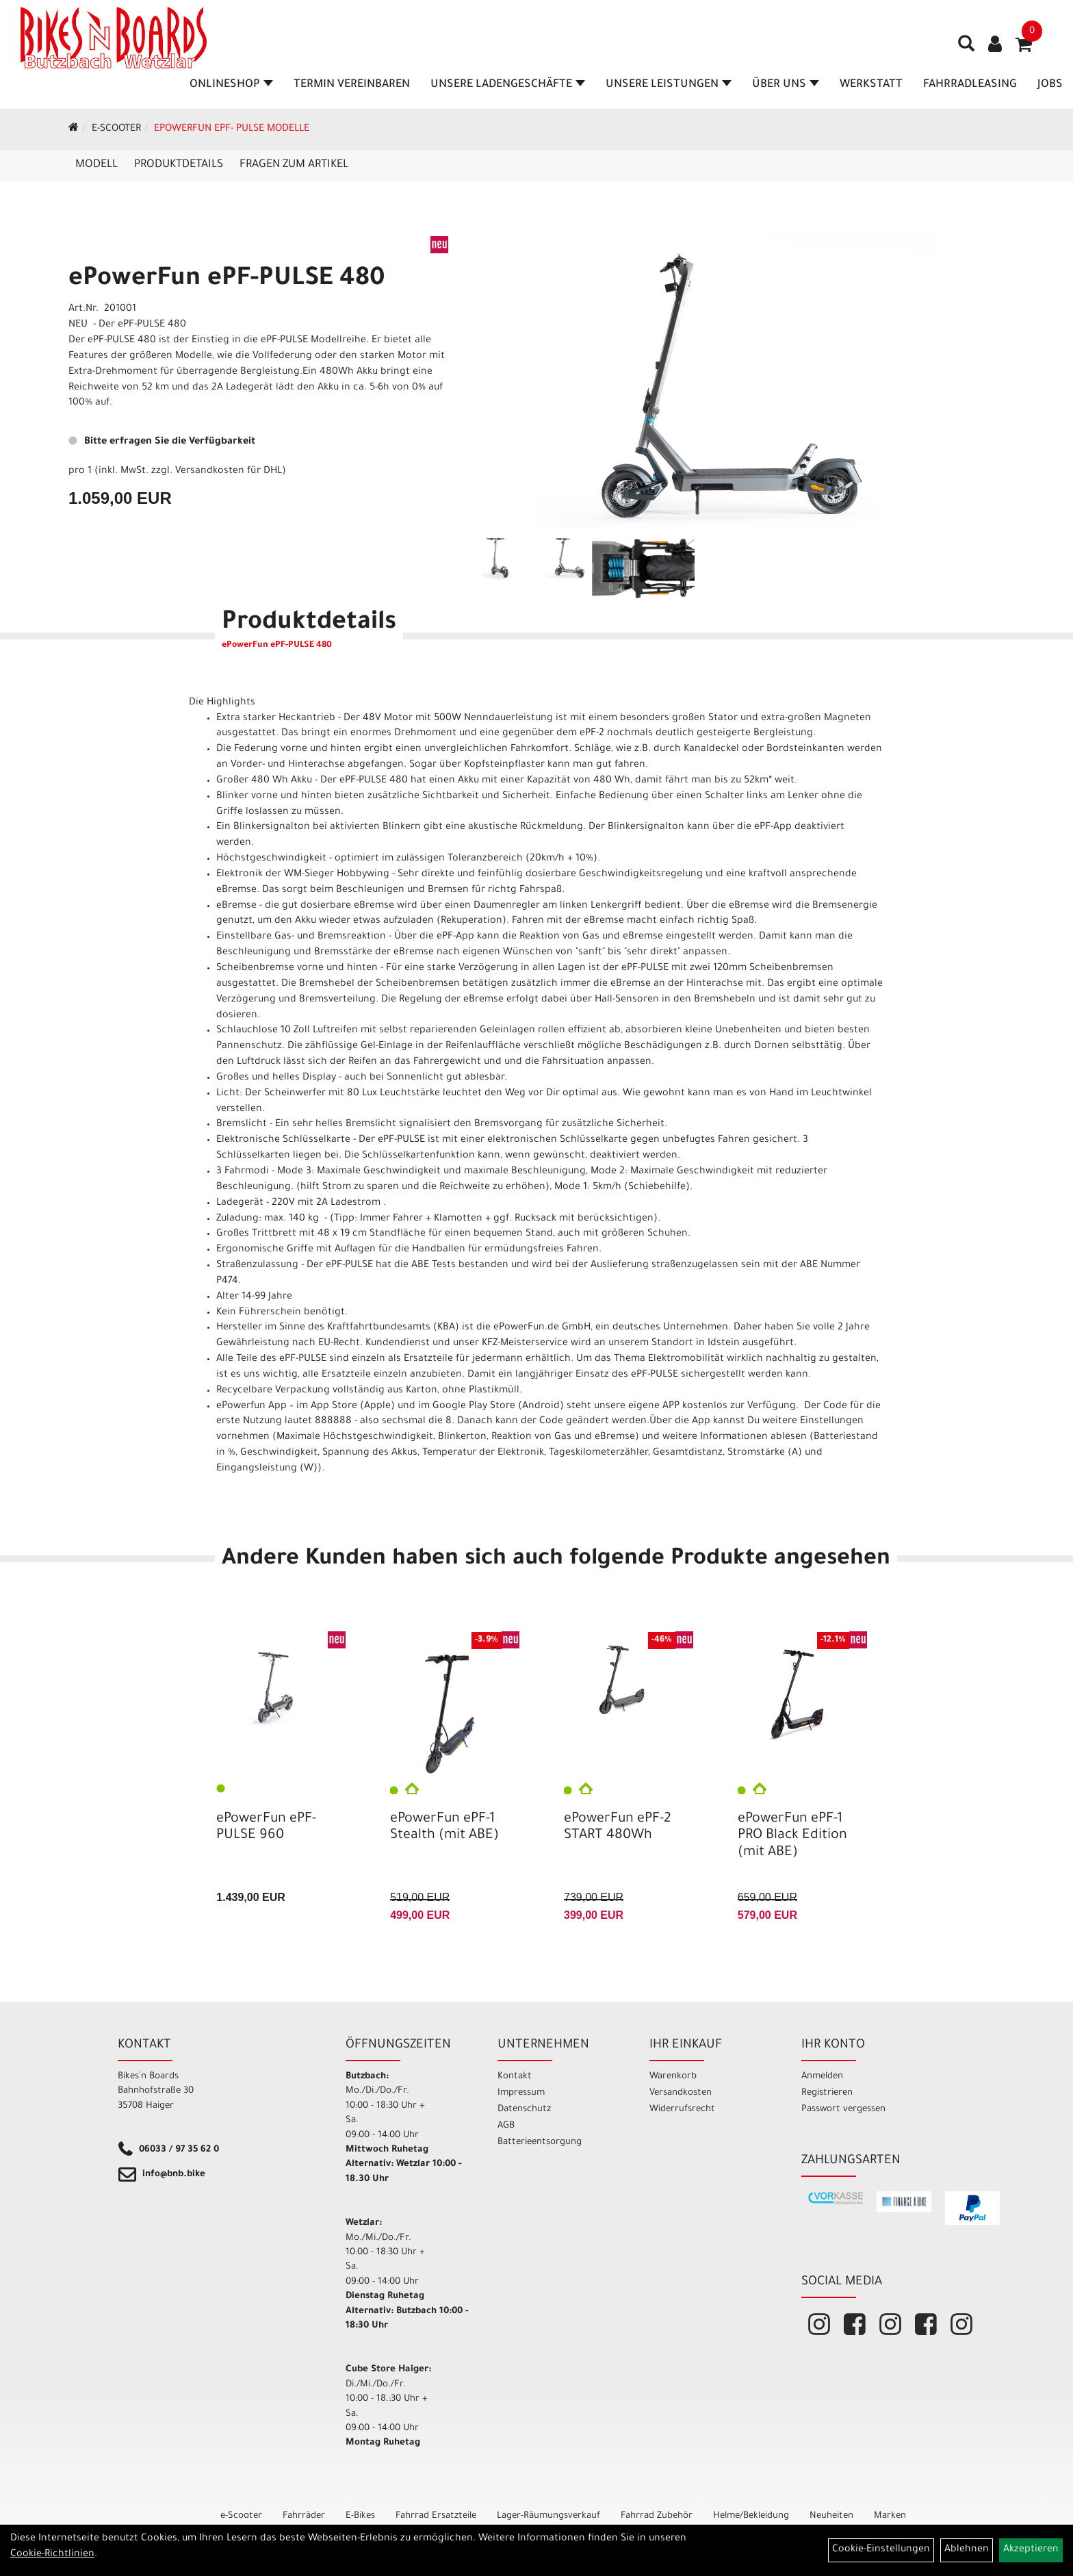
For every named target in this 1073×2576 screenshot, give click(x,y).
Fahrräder (304, 2516)
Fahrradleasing (970, 85)
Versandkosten (680, 2093)
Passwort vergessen (843, 2109)
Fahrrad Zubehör (657, 2516)
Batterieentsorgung (539, 2142)
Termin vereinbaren (352, 85)
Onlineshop (231, 85)
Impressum (521, 2093)
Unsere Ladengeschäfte (507, 85)
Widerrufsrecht (682, 2109)
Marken (890, 2516)
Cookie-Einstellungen (881, 2550)
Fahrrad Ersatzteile (436, 2516)
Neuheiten (831, 2516)
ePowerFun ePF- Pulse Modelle (231, 129)
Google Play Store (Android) (498, 1406)
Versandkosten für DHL (228, 471)
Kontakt (514, 2076)
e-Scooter (116, 129)
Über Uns (785, 85)
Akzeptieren (1031, 2550)
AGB (506, 2126)
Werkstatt (871, 85)
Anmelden (822, 2076)
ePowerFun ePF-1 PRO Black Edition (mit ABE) (792, 1836)
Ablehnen (966, 2550)
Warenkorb (673, 2076)
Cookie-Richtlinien (52, 2554)
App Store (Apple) (353, 1406)
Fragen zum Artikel (294, 165)
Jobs (1050, 85)
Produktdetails (178, 165)
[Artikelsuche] (966, 48)
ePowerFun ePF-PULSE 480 (226, 280)
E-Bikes (360, 2516)
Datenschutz (524, 2109)
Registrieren (827, 2093)
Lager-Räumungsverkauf (548, 2516)
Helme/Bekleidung (751, 2516)
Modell (96, 165)
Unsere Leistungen (669, 85)
